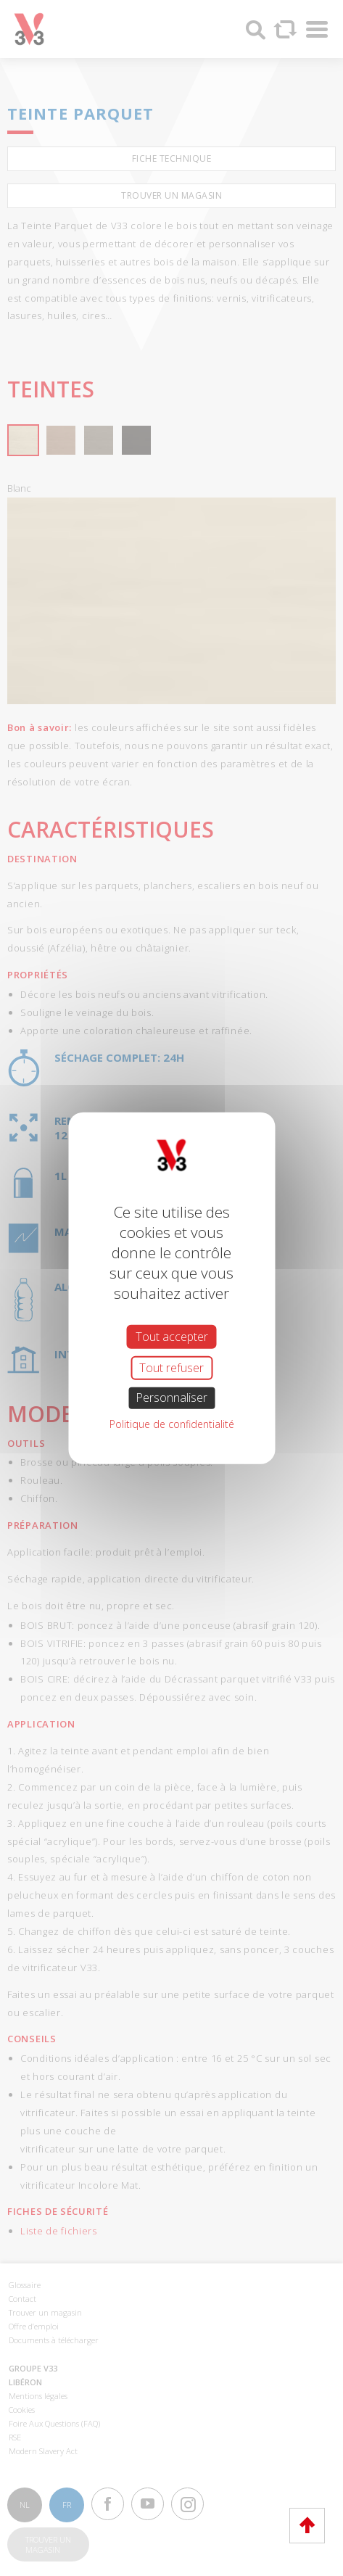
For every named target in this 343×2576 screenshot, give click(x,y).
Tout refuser (171, 1368)
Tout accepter (172, 1337)
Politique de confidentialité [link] (171, 1423)
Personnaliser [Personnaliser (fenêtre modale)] (171, 1397)
